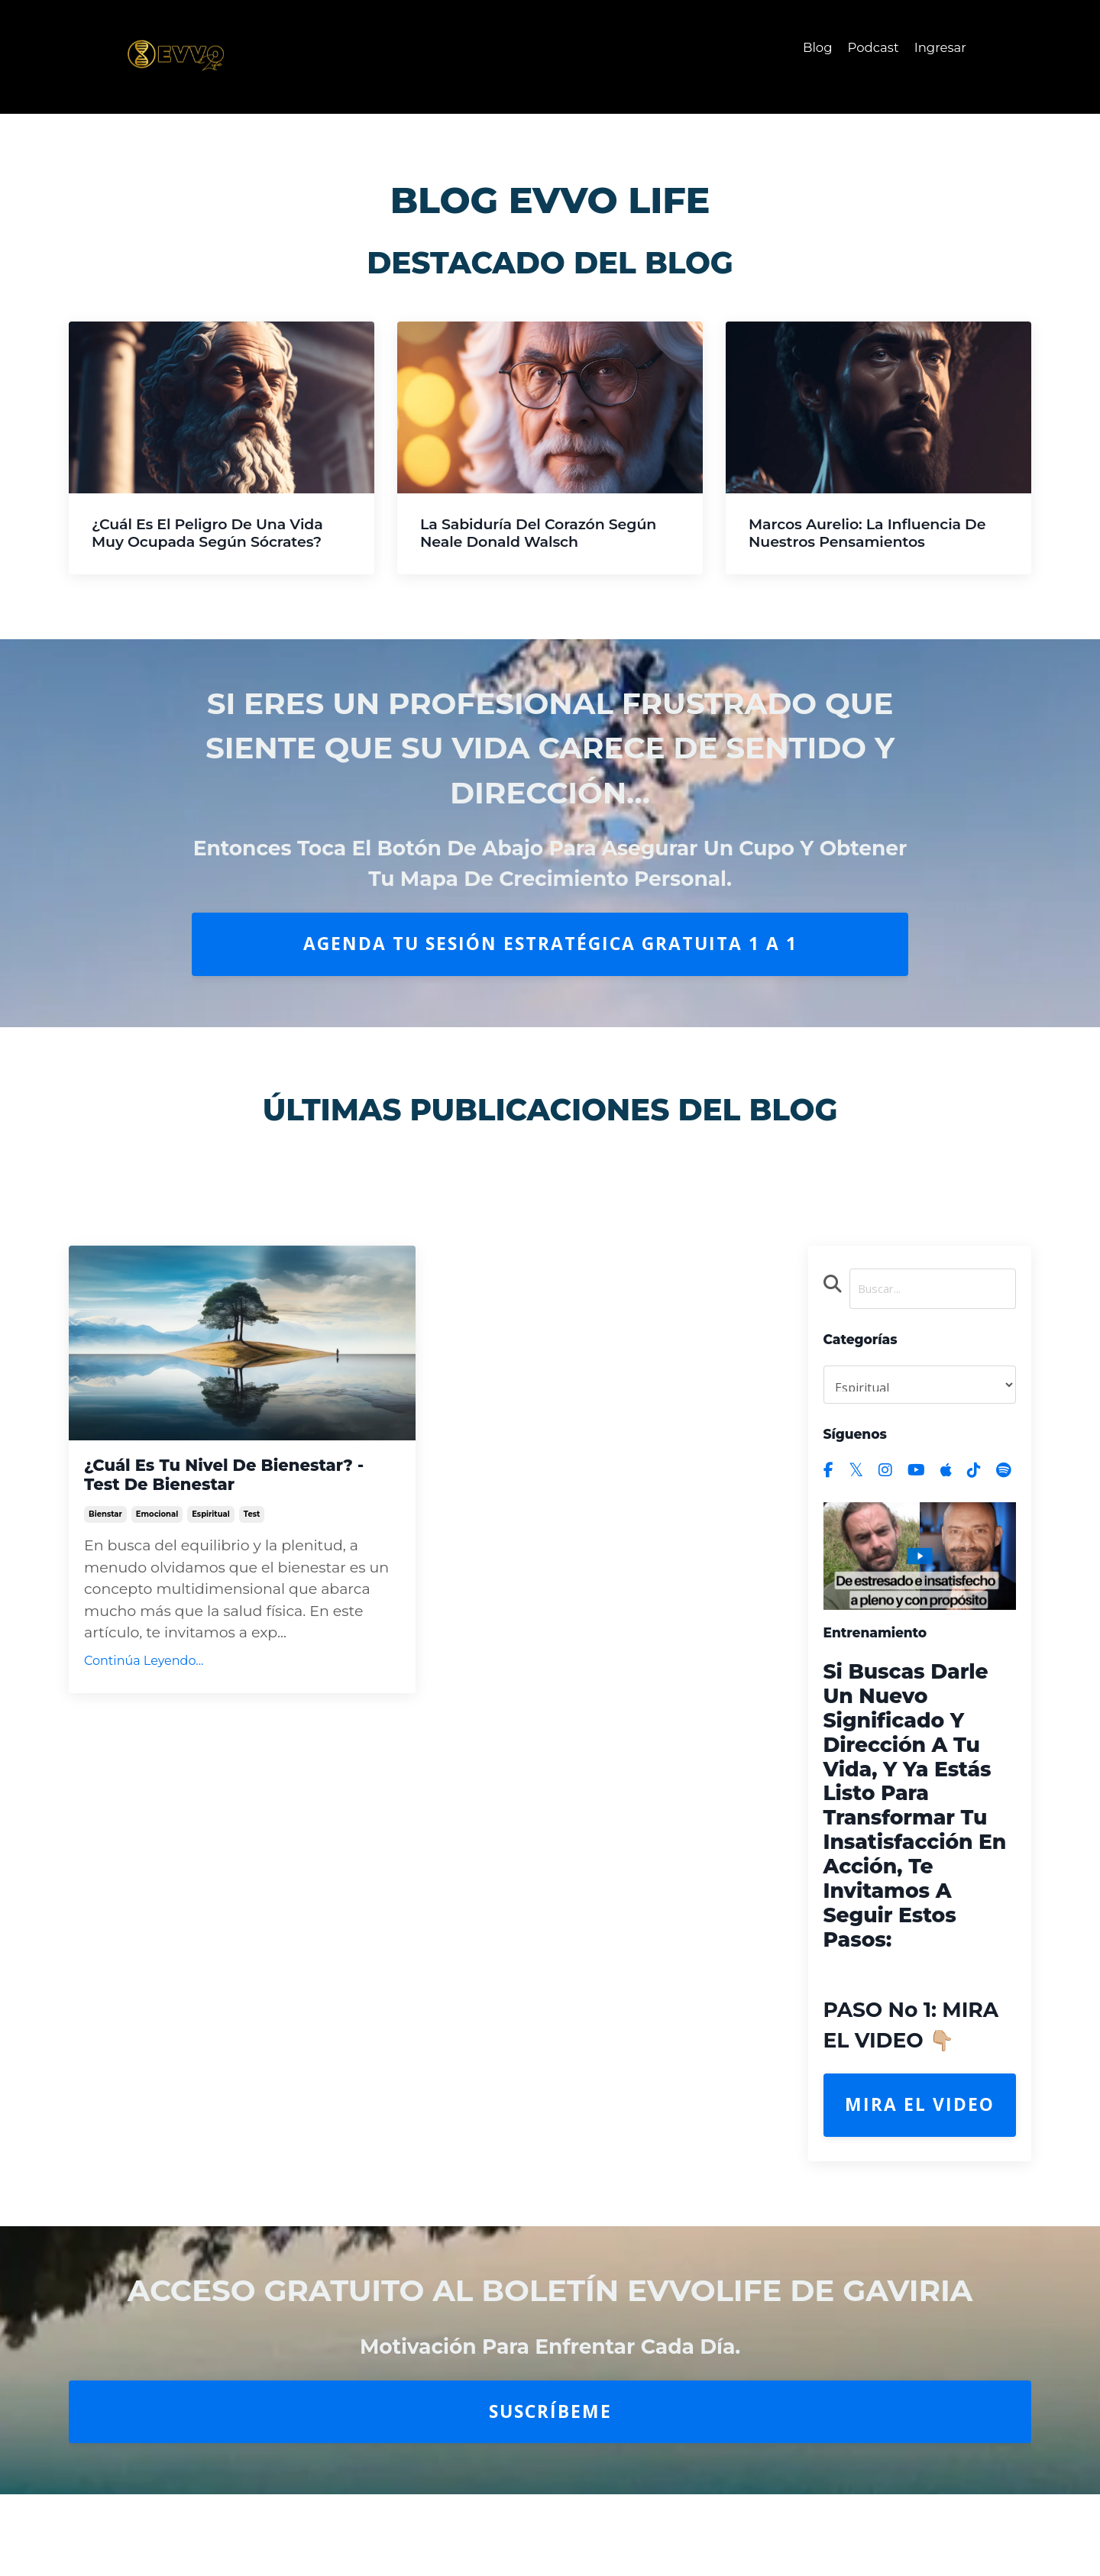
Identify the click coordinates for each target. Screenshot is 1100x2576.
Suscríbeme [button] (550, 2416)
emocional (157, 1555)
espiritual (211, 1555)
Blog (807, 48)
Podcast (867, 48)
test (252, 1555)
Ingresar (938, 48)
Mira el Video (920, 2110)
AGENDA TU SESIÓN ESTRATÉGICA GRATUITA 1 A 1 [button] (550, 944)
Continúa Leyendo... (143, 1702)
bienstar (105, 1555)
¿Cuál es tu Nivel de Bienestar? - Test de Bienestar (192, 1492)
